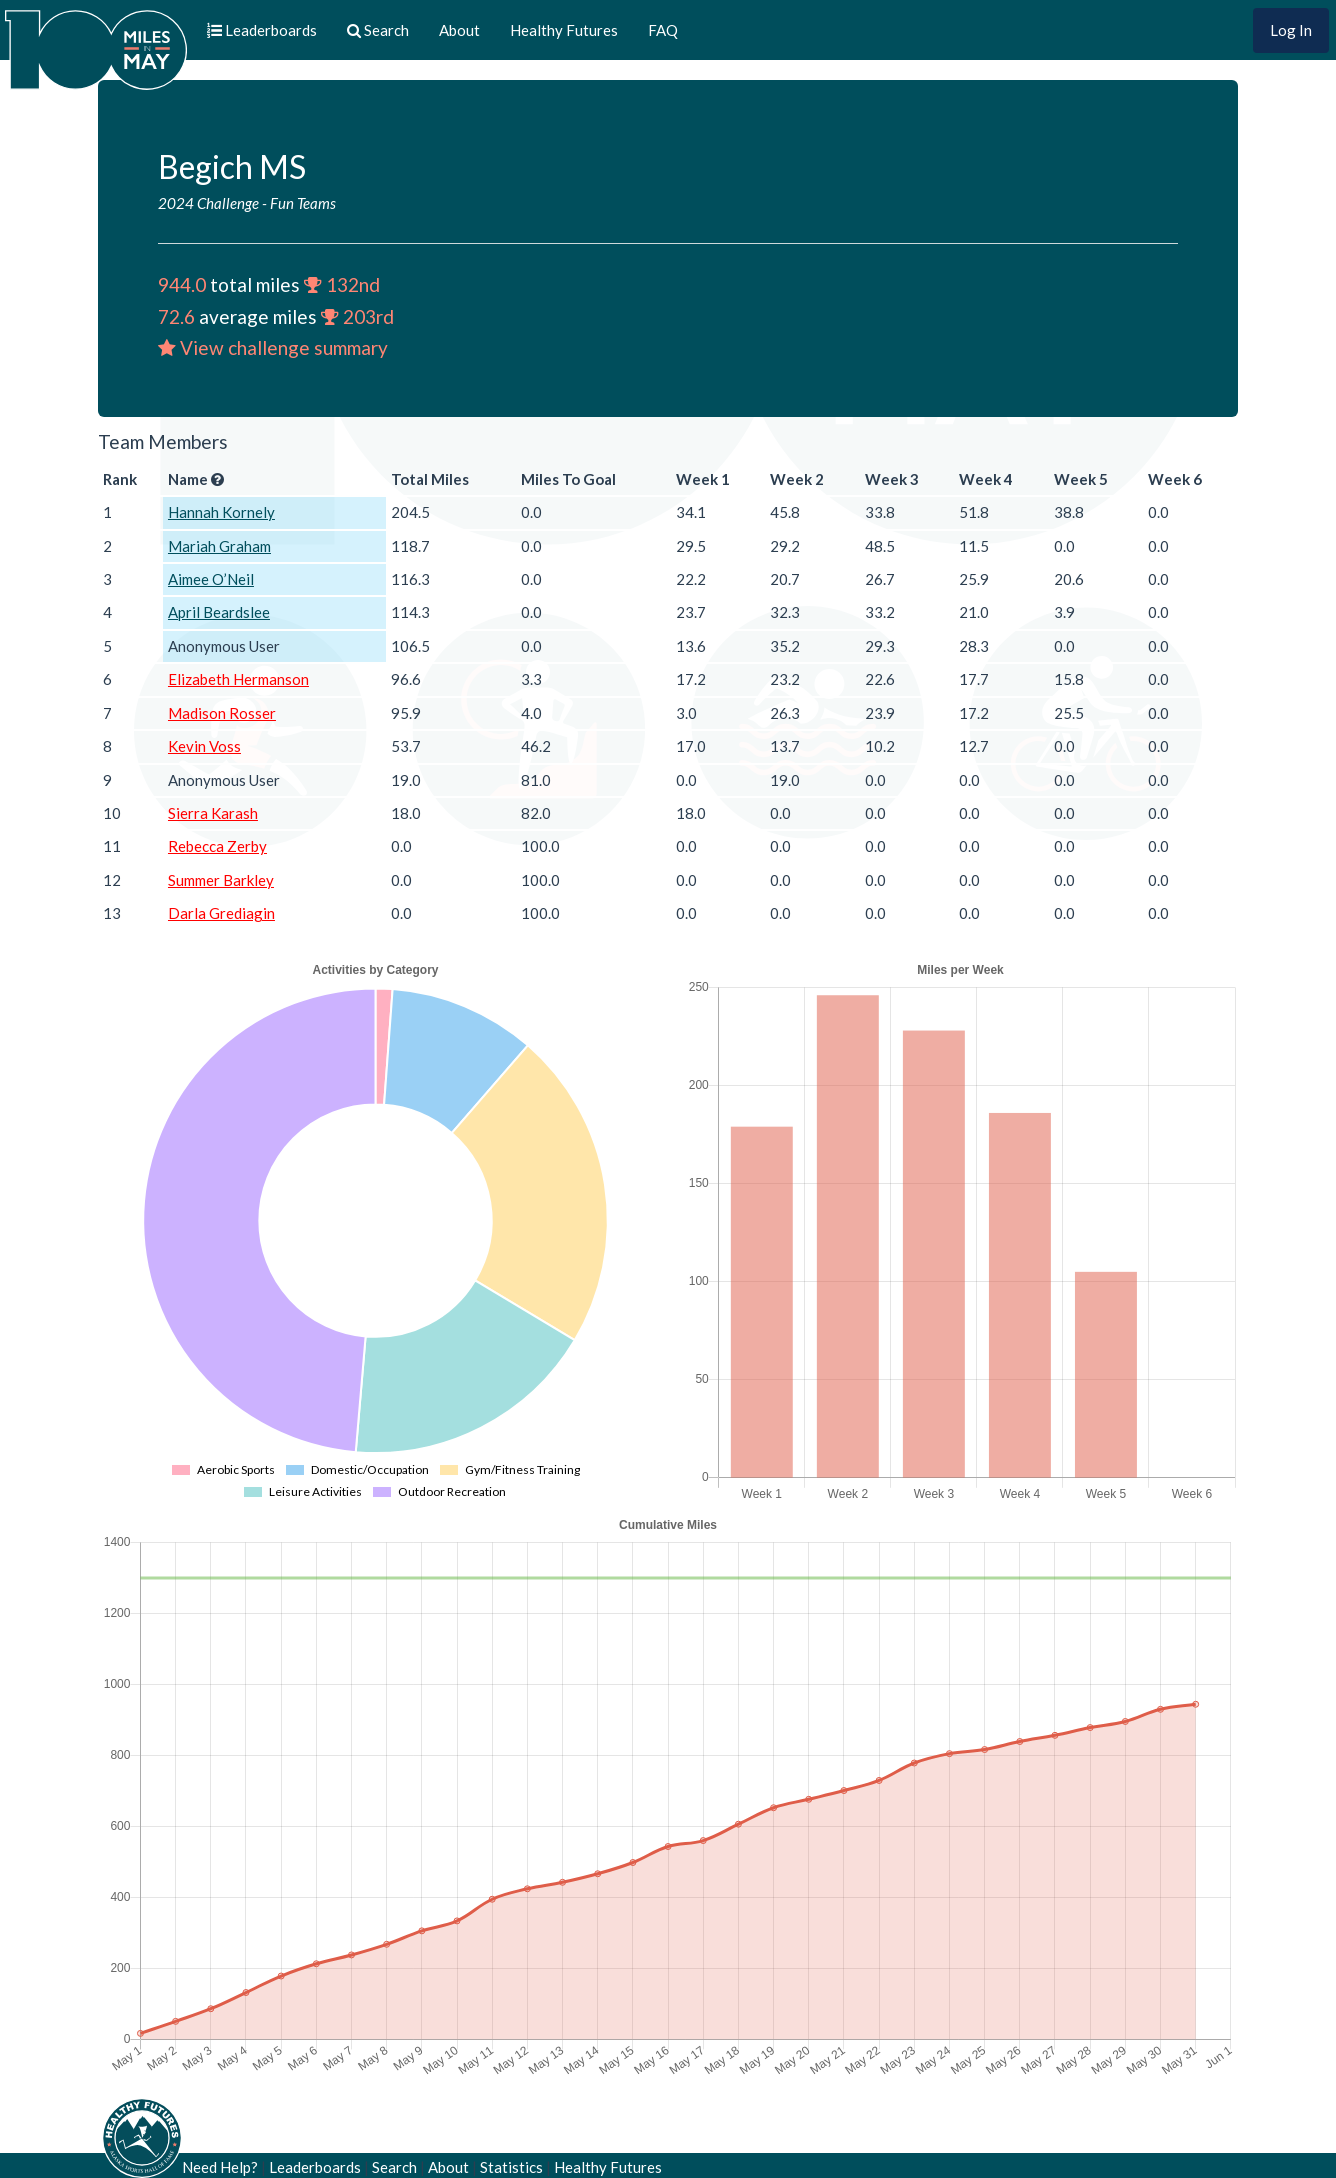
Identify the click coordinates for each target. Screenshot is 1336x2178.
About (459, 30)
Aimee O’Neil (211, 579)
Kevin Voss (204, 746)
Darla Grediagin (221, 913)
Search (394, 2167)
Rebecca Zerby (217, 846)
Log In (1291, 30)
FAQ (663, 30)
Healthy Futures (564, 30)
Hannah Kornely (221, 512)
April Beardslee (219, 612)
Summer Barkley (221, 880)
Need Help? (220, 2167)
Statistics (511, 2167)
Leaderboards (315, 2167)
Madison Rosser (222, 713)
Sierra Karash (213, 813)
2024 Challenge (208, 203)
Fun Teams (303, 203)
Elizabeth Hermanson (238, 679)
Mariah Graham (219, 546)
